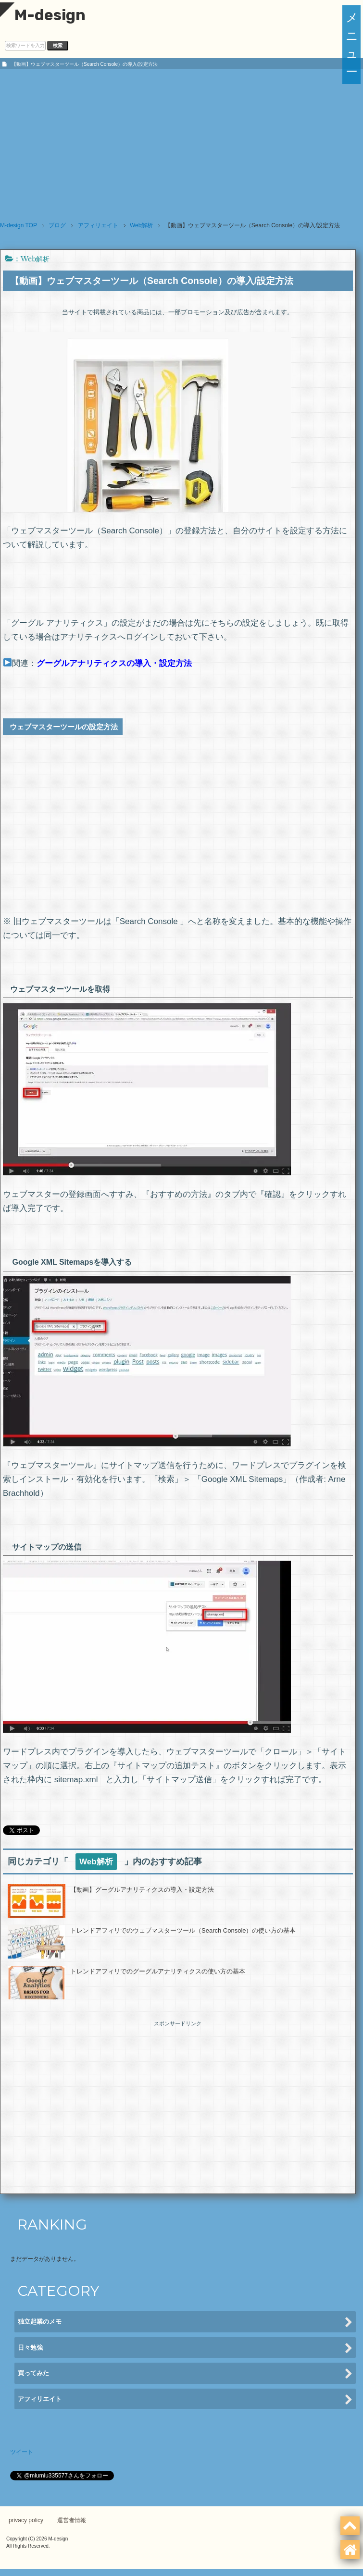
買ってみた (185, 2373)
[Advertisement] (181, 141)
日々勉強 (185, 2348)
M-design (43, 15)
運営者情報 (71, 2520)
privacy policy (26, 2520)
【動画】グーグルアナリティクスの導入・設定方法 (142, 1889)
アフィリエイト (185, 2399)
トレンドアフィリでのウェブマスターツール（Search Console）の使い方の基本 (183, 1930)
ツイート (21, 2452)
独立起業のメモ (185, 2322)
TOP (18, 225)
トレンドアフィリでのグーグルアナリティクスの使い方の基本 (157, 1971)
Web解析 (35, 259)
